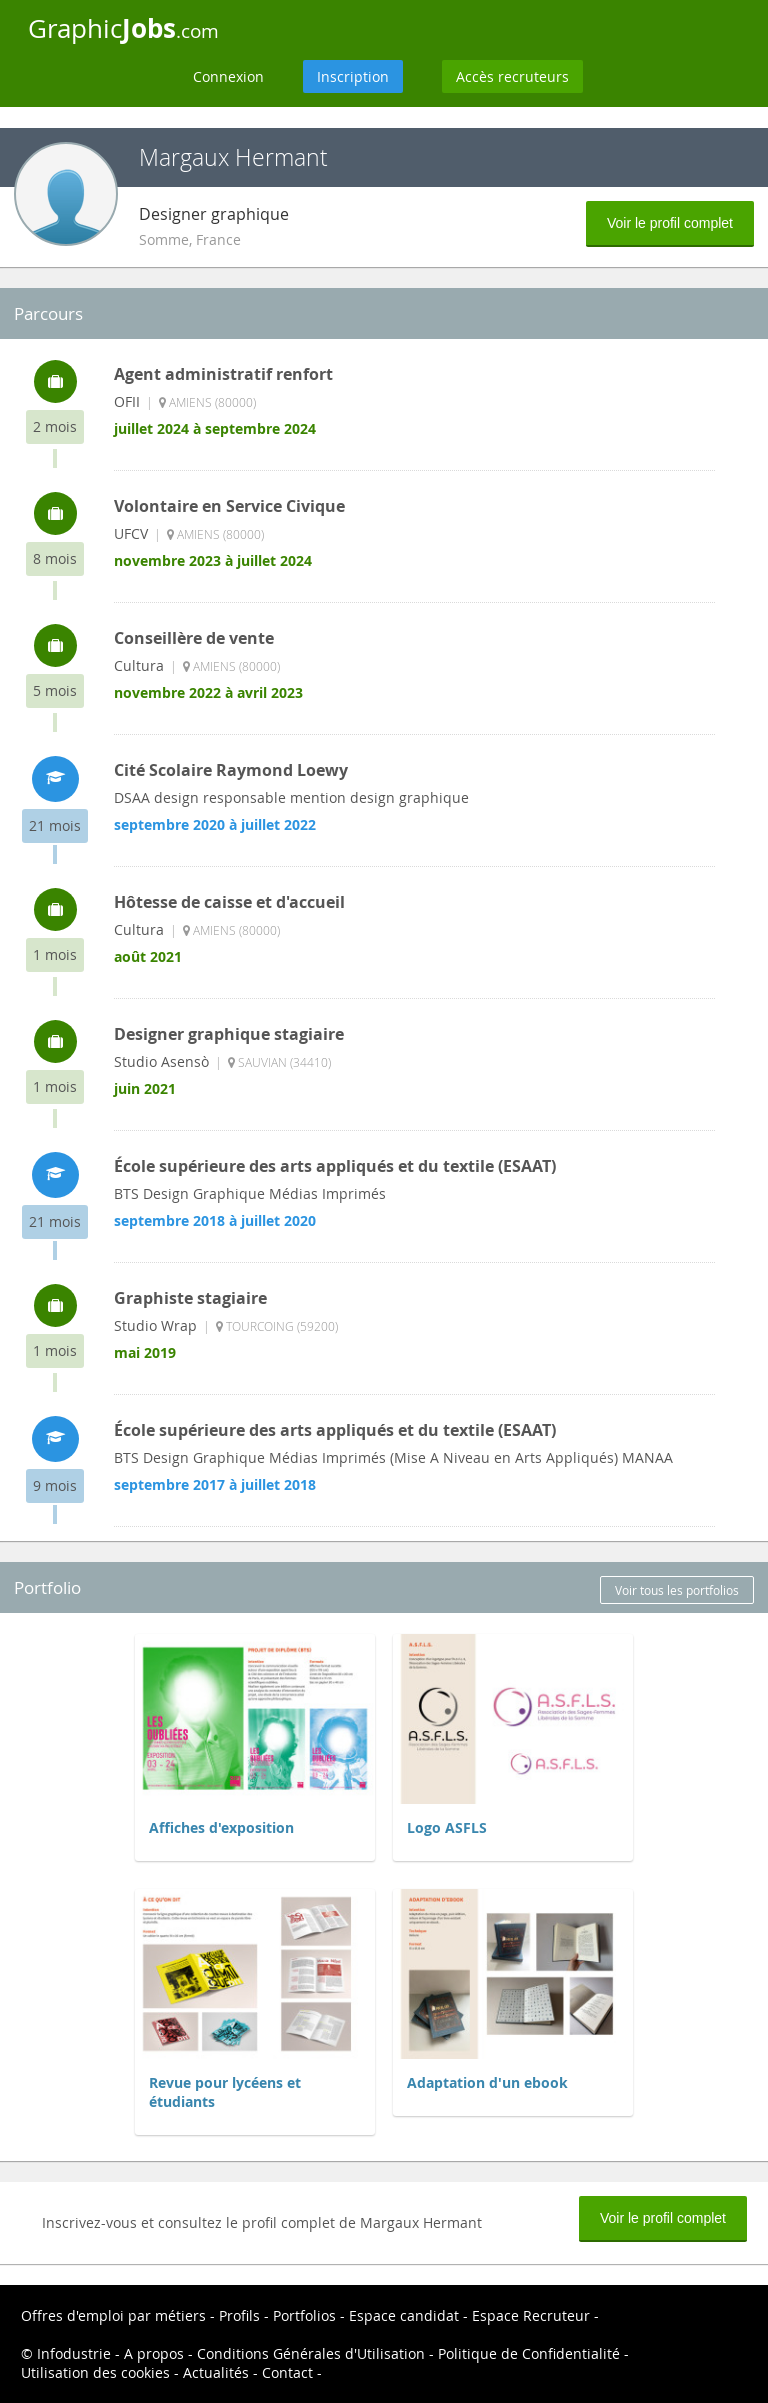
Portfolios (304, 2315)
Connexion (228, 76)
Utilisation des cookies (95, 2372)
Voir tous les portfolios (677, 1590)
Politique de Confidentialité (529, 2353)
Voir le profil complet (670, 223)
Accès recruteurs (512, 76)
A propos (154, 2353)
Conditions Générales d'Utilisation (311, 2353)
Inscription (353, 76)
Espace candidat (404, 2315)
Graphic (123, 28)
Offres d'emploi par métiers (113, 2315)
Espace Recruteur (531, 2315)
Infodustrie (74, 2353)
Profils (239, 2315)
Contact (287, 2372)
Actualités (216, 2372)
